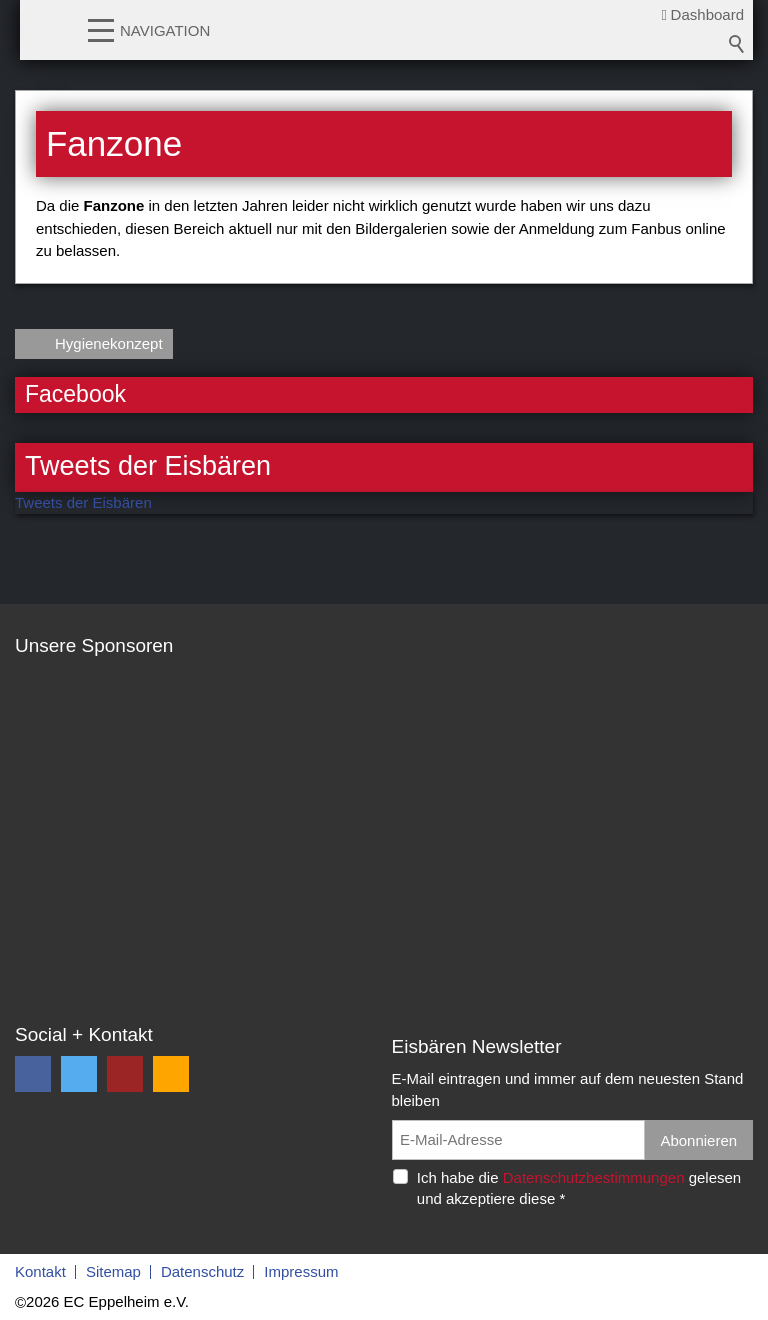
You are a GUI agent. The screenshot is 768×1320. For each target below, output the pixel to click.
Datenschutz (202, 1271)
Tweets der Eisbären (83, 502)
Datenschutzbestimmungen (594, 1177)
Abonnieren (698, 1140)
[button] (101, 29)
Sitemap (113, 1271)
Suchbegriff (737, 44)
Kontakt (40, 1271)
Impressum (301, 1271)
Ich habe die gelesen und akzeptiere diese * (579, 1188)
